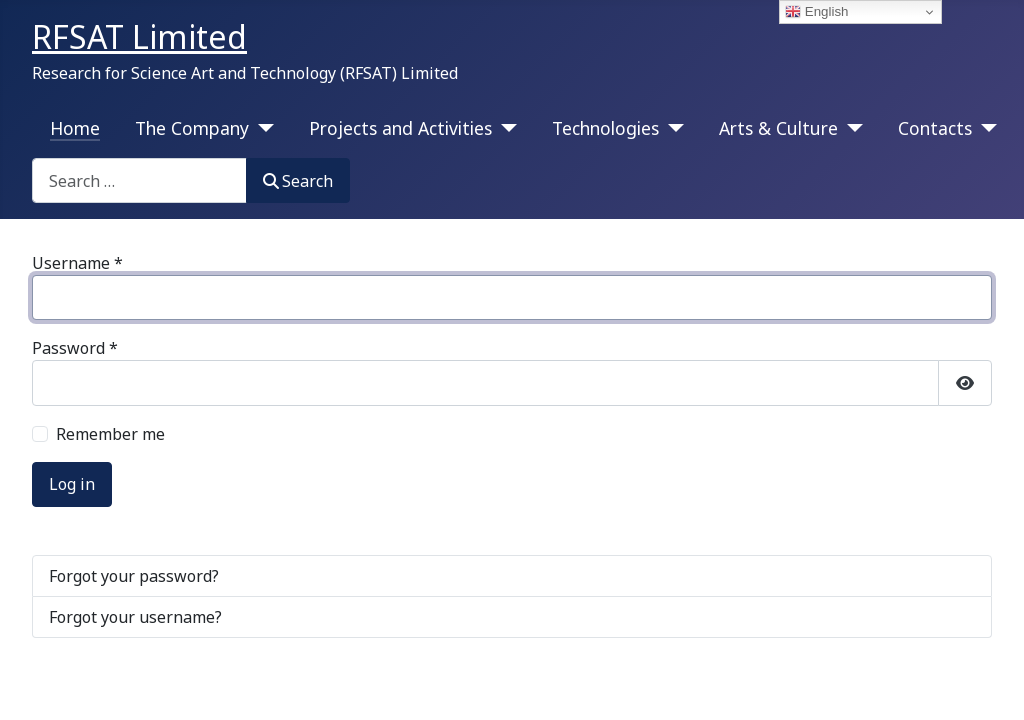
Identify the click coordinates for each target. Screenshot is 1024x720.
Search (298, 181)
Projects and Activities (400, 128)
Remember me (110, 434)
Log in (72, 484)
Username (77, 263)
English (816, 12)
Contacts (935, 128)
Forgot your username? (135, 617)
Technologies (605, 128)
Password (75, 348)
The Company (192, 128)
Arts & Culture (778, 128)
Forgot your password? (134, 576)
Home (75, 128)
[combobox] (139, 180)
